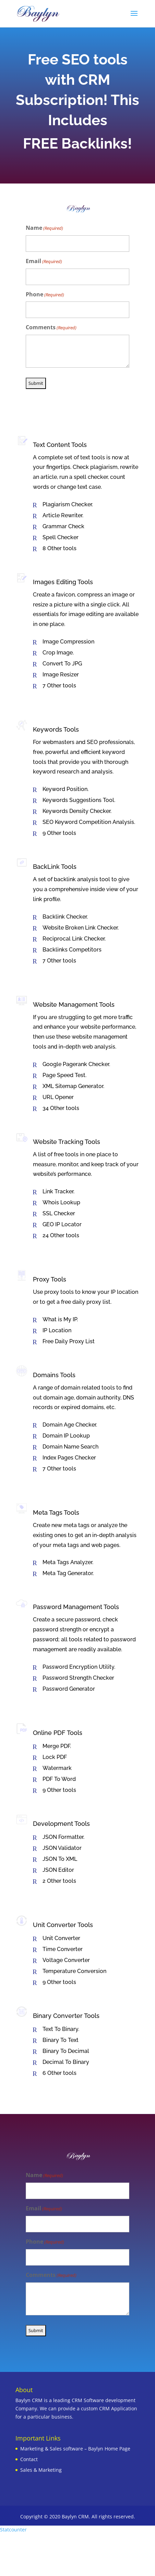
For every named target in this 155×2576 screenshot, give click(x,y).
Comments (51, 327)
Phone (45, 295)
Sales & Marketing (41, 2470)
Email (44, 261)
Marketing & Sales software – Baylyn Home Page (75, 2448)
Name (44, 228)
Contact (29, 2459)
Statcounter (13, 2529)
